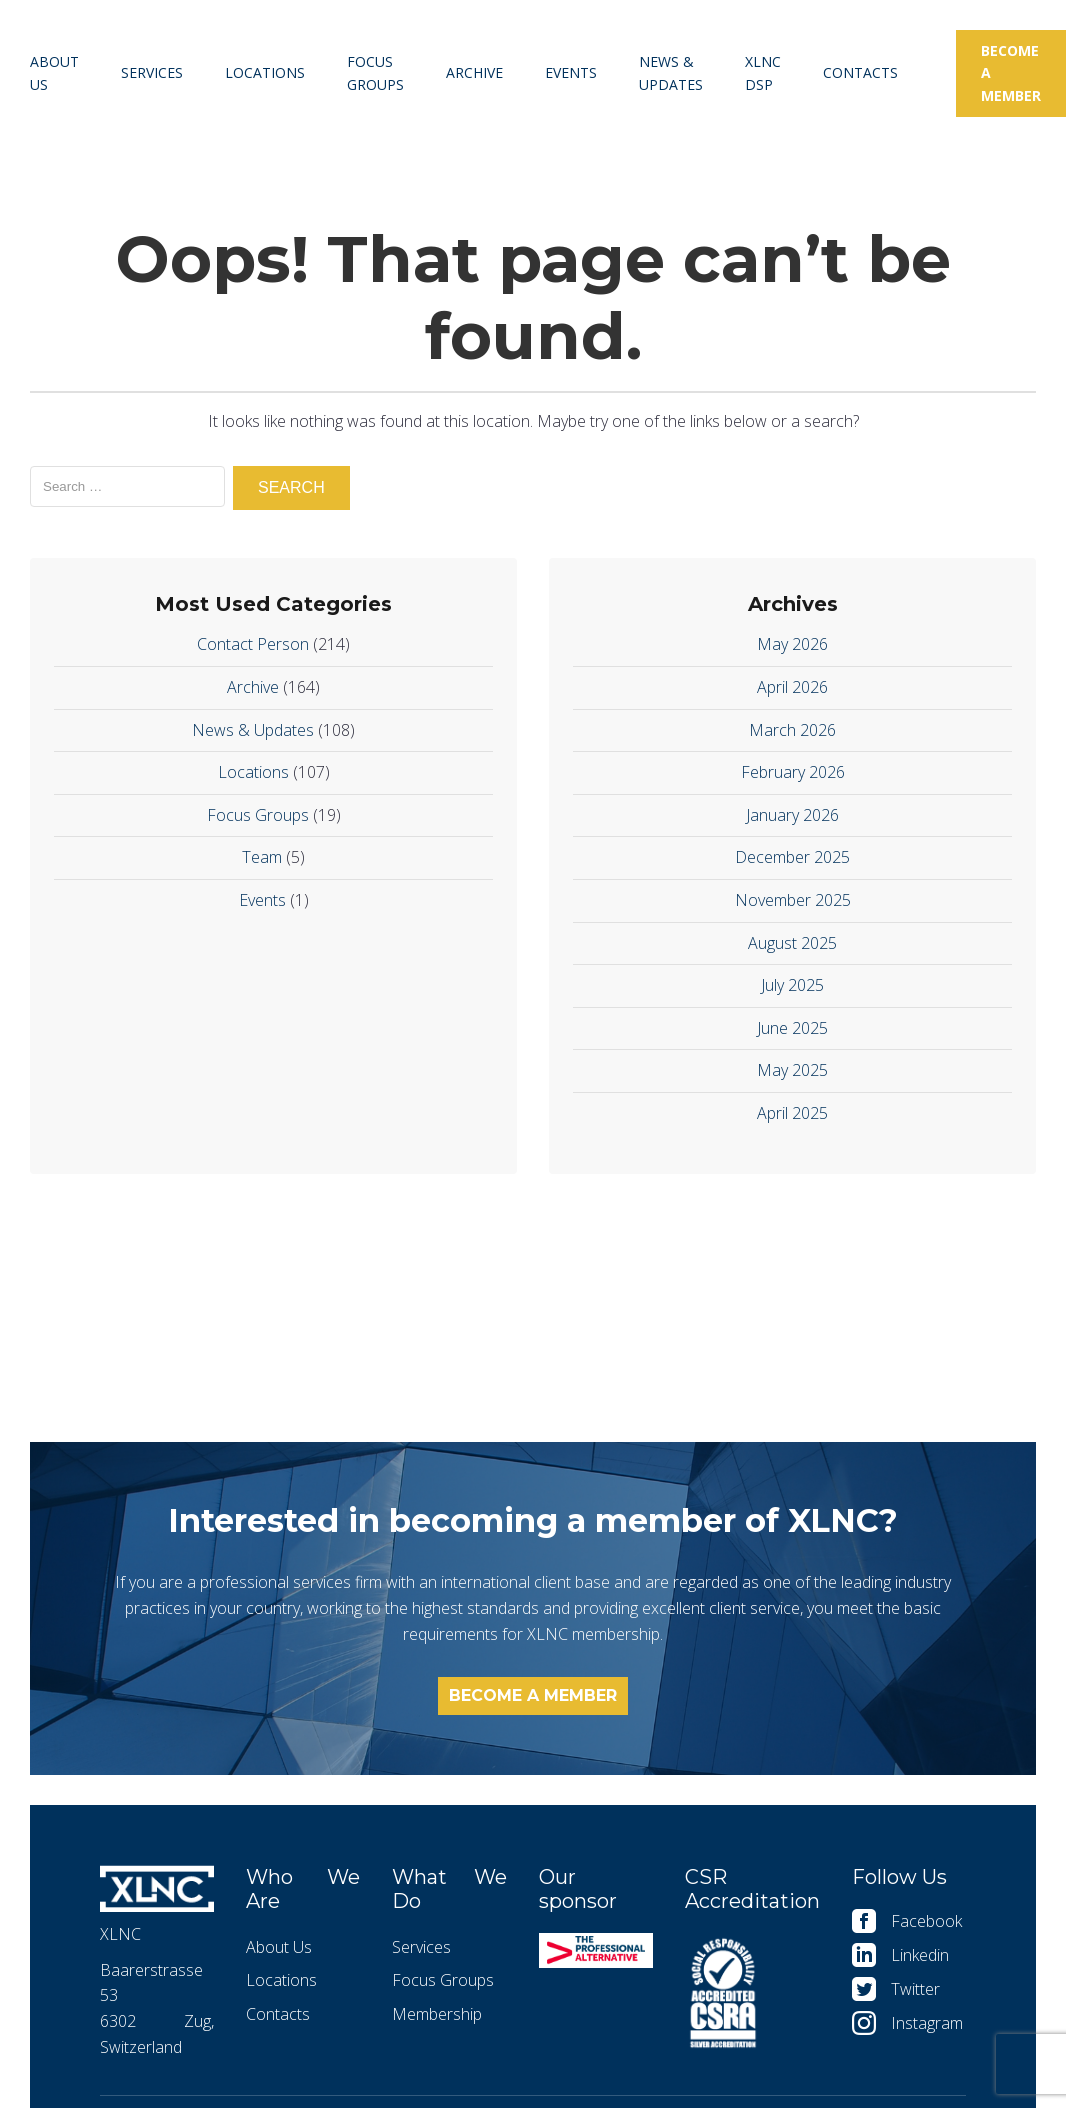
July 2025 (792, 985)
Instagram (927, 2023)
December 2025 (792, 857)
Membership (437, 2014)
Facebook (926, 1921)
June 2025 (792, 1028)
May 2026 (792, 644)
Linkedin (920, 1955)
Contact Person (253, 644)
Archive (474, 72)
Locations (265, 72)
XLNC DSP (763, 72)
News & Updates (671, 72)
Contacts (860, 72)
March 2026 (792, 730)
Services (152, 72)
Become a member (1011, 73)
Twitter (915, 1989)
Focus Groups (375, 72)
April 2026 (792, 687)
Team (262, 857)
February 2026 (793, 772)
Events (571, 72)
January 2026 (792, 815)
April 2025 (792, 1113)
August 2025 (792, 943)
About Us (54, 72)
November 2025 (793, 900)
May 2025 (792, 1070)
